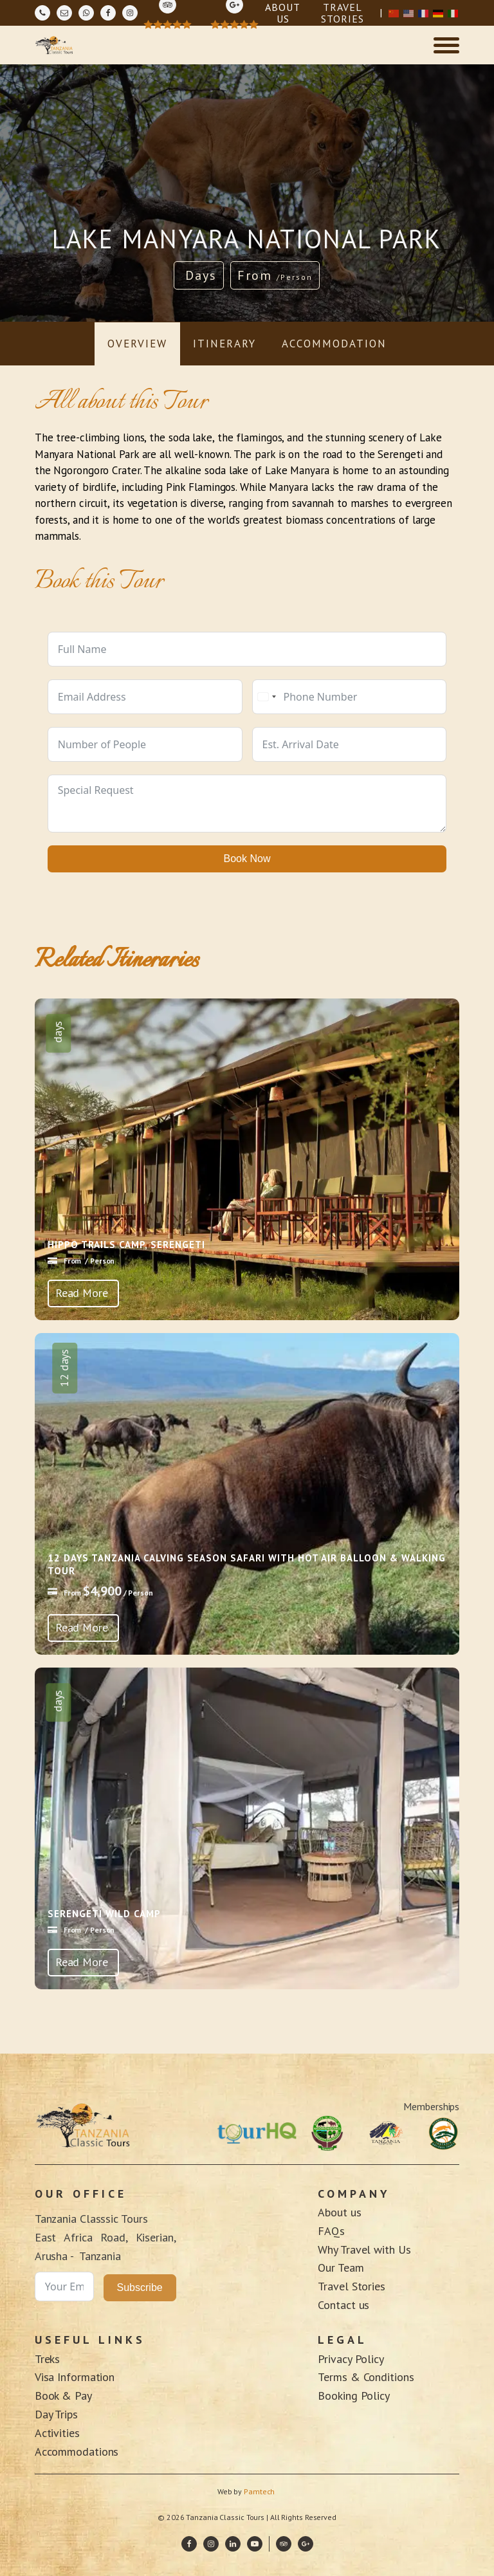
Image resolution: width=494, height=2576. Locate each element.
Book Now (247, 858)
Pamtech (260, 2491)
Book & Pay (63, 2395)
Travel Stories (351, 2286)
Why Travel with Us (364, 2249)
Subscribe (140, 2287)
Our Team (340, 2267)
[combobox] (266, 696)
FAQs (331, 2230)
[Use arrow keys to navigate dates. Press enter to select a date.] (349, 744)
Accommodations (78, 2451)
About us (339, 2212)
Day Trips (56, 2414)
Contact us (343, 2304)
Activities (57, 2432)
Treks (47, 2358)
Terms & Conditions (366, 2376)
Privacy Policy (351, 2358)
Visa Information (74, 2376)
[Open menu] (446, 45)
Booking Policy (354, 2395)
